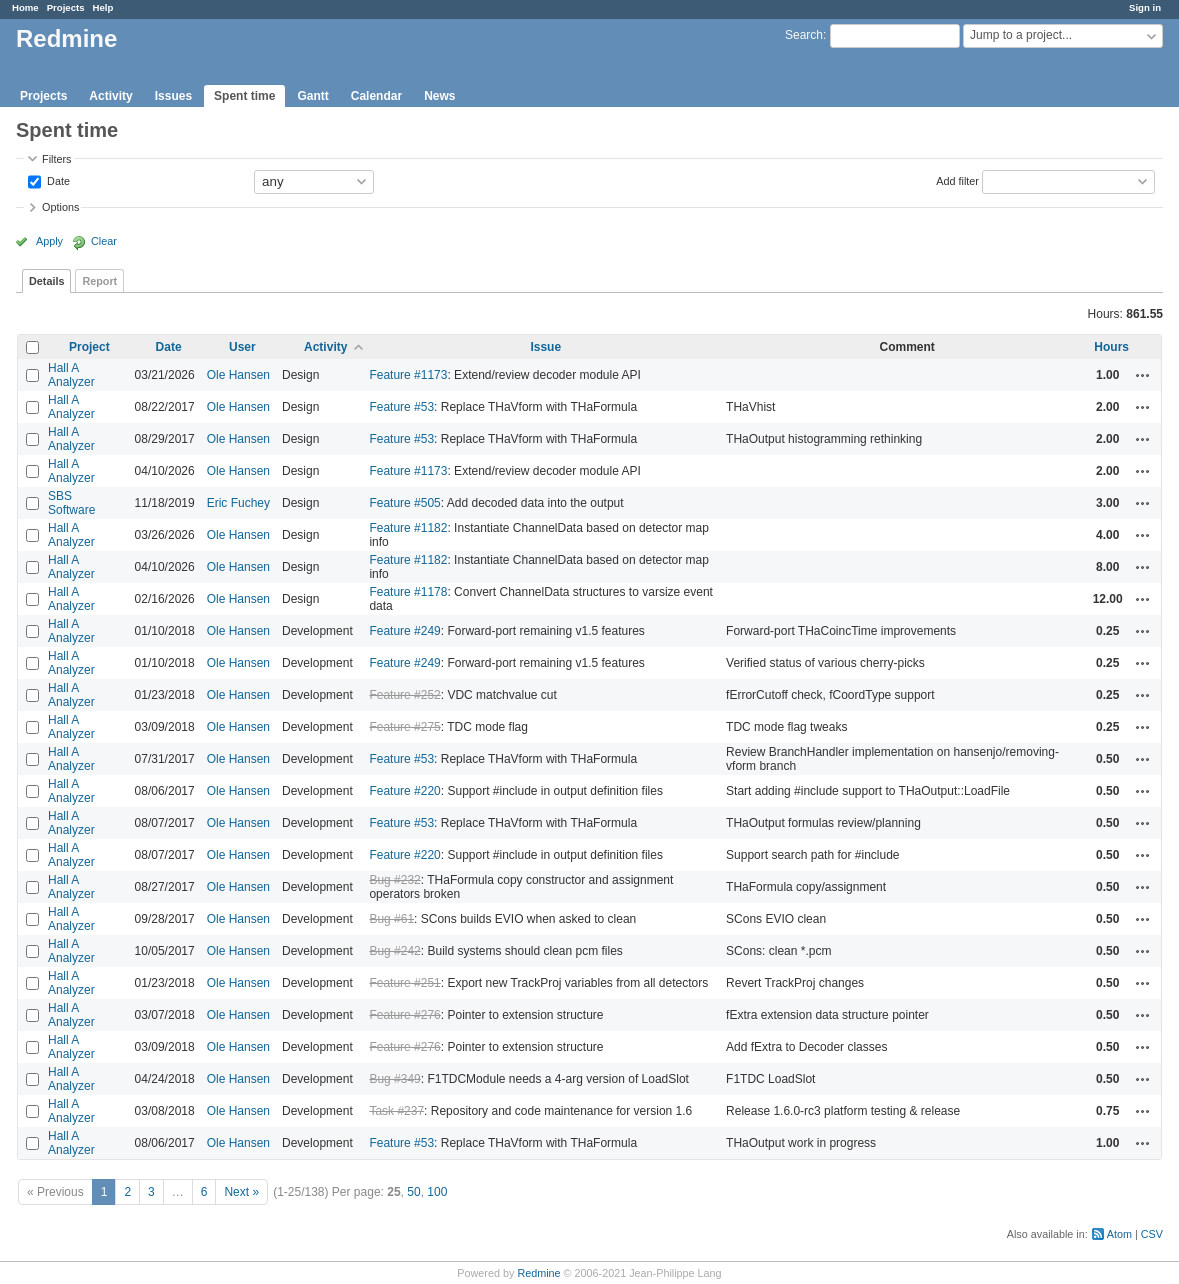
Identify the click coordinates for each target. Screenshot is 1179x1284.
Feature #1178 (408, 592)
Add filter (957, 180)
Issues (173, 96)
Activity (110, 96)
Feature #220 (404, 791)
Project (89, 347)
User (242, 347)
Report (99, 281)
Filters (56, 159)
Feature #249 (404, 631)
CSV (1152, 1234)
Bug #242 (394, 951)
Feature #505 (404, 503)
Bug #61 (391, 919)
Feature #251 (404, 983)
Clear (104, 241)
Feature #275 (404, 727)
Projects (66, 7)
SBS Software (71, 503)
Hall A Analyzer (71, 375)
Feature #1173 (408, 375)
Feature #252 (404, 695)
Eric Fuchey (238, 503)
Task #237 (396, 1111)
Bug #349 (394, 1079)
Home (25, 7)
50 (413, 1192)
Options (60, 207)
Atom (1119, 1234)
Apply (49, 241)
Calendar (376, 96)
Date (57, 180)
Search (804, 35)
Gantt (312, 96)
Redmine (538, 1273)
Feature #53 (401, 407)
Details (46, 281)
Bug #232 (394, 880)
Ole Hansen (238, 375)
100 (437, 1192)
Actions (1143, 375)
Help (103, 7)
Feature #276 (404, 1015)
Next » (241, 1192)
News (439, 96)
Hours (1111, 347)
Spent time (244, 96)
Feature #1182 (408, 528)
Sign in (1145, 7)
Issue (545, 347)
